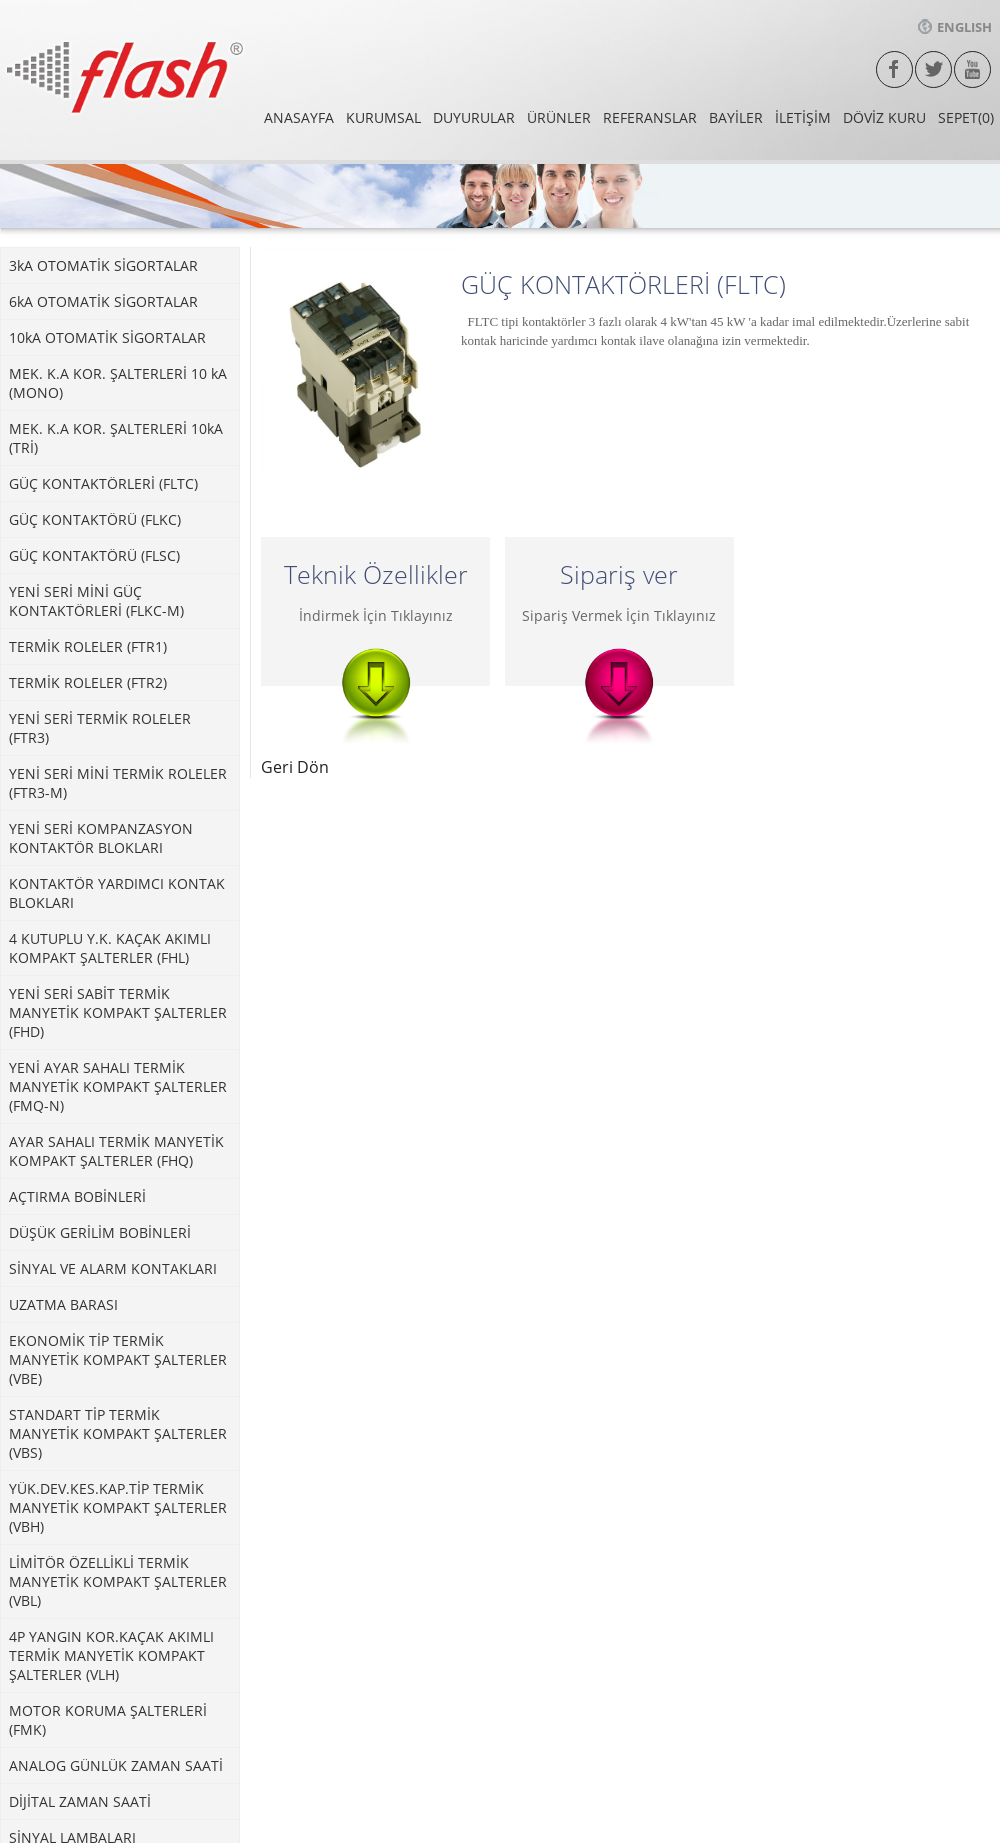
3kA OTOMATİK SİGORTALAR (103, 265)
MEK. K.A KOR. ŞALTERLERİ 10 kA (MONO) (118, 383)
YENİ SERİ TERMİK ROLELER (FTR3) (100, 728)
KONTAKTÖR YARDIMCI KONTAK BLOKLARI (117, 893)
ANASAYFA (299, 117)
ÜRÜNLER (559, 117)
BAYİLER (736, 117)
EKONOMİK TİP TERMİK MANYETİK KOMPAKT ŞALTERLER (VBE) (118, 1359)
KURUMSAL (383, 117)
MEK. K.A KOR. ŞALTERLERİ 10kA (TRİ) (116, 438)
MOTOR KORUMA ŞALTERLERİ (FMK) (108, 1720)
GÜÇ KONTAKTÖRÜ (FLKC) (95, 519)
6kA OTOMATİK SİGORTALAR (103, 301)
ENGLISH (955, 27)
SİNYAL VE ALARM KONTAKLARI (113, 1268)
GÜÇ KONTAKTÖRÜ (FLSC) (94, 555)
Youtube (972, 69)
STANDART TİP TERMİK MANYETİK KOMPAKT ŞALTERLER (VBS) (118, 1433)
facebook (894, 69)
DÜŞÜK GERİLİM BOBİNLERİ (100, 1232)
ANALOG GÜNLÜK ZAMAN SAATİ (116, 1765)
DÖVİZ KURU (884, 117)
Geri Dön (295, 767)
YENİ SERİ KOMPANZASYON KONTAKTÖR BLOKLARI (101, 838)
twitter (933, 69)
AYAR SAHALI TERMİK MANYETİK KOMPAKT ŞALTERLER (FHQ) (116, 1151)
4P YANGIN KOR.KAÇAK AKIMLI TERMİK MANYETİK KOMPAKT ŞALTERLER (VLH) (111, 1655)
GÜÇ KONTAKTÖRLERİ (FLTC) (103, 483)
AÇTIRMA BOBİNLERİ (77, 1196)
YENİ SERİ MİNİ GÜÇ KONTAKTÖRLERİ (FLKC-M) (96, 601)
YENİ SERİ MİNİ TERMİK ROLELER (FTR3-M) (118, 783)
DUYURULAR (474, 117)
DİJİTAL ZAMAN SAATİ (80, 1801)
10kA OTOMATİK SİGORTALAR (107, 337)
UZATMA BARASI (63, 1304)
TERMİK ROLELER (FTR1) (88, 646)
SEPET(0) (966, 117)
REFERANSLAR (650, 117)
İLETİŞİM (803, 117)
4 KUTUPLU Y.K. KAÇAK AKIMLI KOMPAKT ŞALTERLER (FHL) (110, 948)
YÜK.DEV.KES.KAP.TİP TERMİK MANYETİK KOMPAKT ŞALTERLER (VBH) (118, 1507)
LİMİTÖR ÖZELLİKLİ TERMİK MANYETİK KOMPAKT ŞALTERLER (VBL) (118, 1581)
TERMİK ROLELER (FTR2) (88, 682)
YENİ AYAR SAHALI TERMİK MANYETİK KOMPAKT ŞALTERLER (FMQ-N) (118, 1086)
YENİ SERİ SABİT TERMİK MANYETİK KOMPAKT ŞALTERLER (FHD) (118, 1012)
